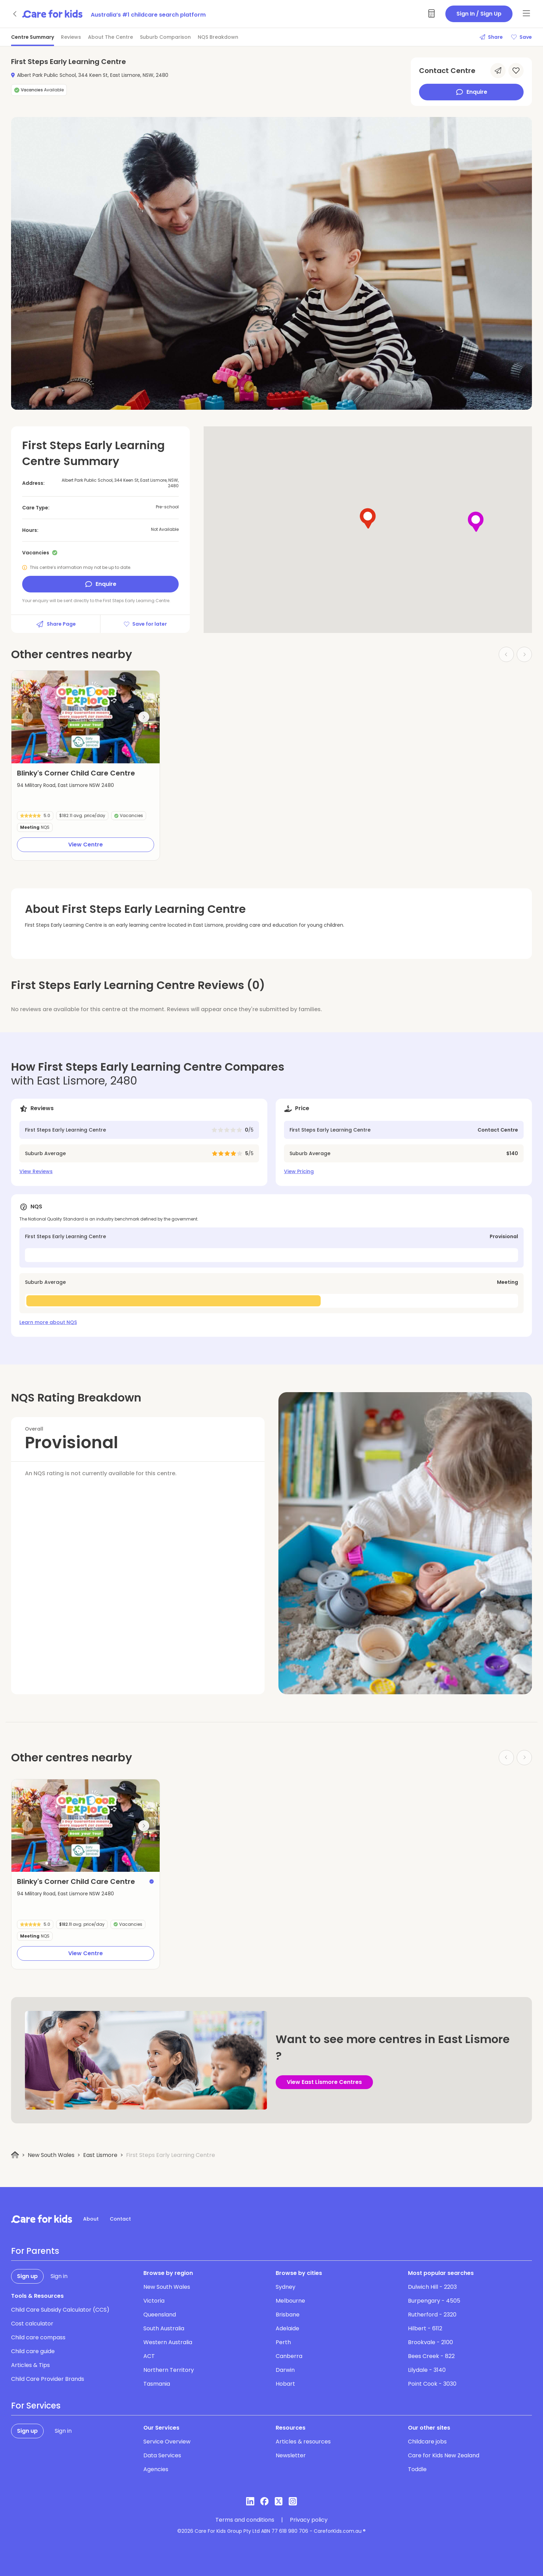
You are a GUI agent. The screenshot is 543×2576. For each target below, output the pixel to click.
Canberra (289, 2356)
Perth (283, 2342)
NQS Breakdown (218, 37)
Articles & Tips (30, 2365)
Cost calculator (32, 2324)
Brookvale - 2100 (430, 2342)
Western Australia (167, 2342)
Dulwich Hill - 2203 (432, 2287)
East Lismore (100, 2155)
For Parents (35, 2251)
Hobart (285, 2384)
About (91, 2218)
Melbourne (290, 2301)
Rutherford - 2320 (432, 2315)
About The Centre (110, 37)
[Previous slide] (27, 717)
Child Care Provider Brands (47, 2379)
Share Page (56, 623)
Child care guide (33, 2351)
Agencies (155, 2469)
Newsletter (291, 2455)
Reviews (71, 37)
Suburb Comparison (165, 37)
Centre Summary (32, 37)
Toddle (417, 2469)
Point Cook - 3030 (432, 2384)
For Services (36, 2405)
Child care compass (38, 2337)
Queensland (159, 2315)
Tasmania (156, 2384)
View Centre (85, 845)
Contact (120, 2218)
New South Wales (51, 2155)
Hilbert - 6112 (425, 2328)
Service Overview (166, 2442)
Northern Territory (168, 2370)
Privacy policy (309, 2519)
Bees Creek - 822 (431, 2356)
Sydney (285, 2287)
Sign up (27, 2276)
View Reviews (36, 1171)
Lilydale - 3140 (427, 2370)
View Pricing (299, 1171)
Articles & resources (303, 2442)
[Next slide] (143, 717)
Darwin (285, 2370)
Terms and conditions (244, 2519)
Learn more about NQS (48, 1322)
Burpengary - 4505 (434, 2301)
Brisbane (288, 2315)
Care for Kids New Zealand (443, 2455)
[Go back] (15, 14)
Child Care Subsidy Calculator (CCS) (60, 2310)
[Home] (15, 2155)
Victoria (153, 2301)
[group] (85, 717)
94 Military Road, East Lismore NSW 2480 (65, 785)
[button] (46, 754)
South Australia (163, 2328)
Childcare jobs (427, 2442)
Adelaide (287, 2328)
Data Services (162, 2455)
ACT (149, 2356)
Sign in (59, 2276)
